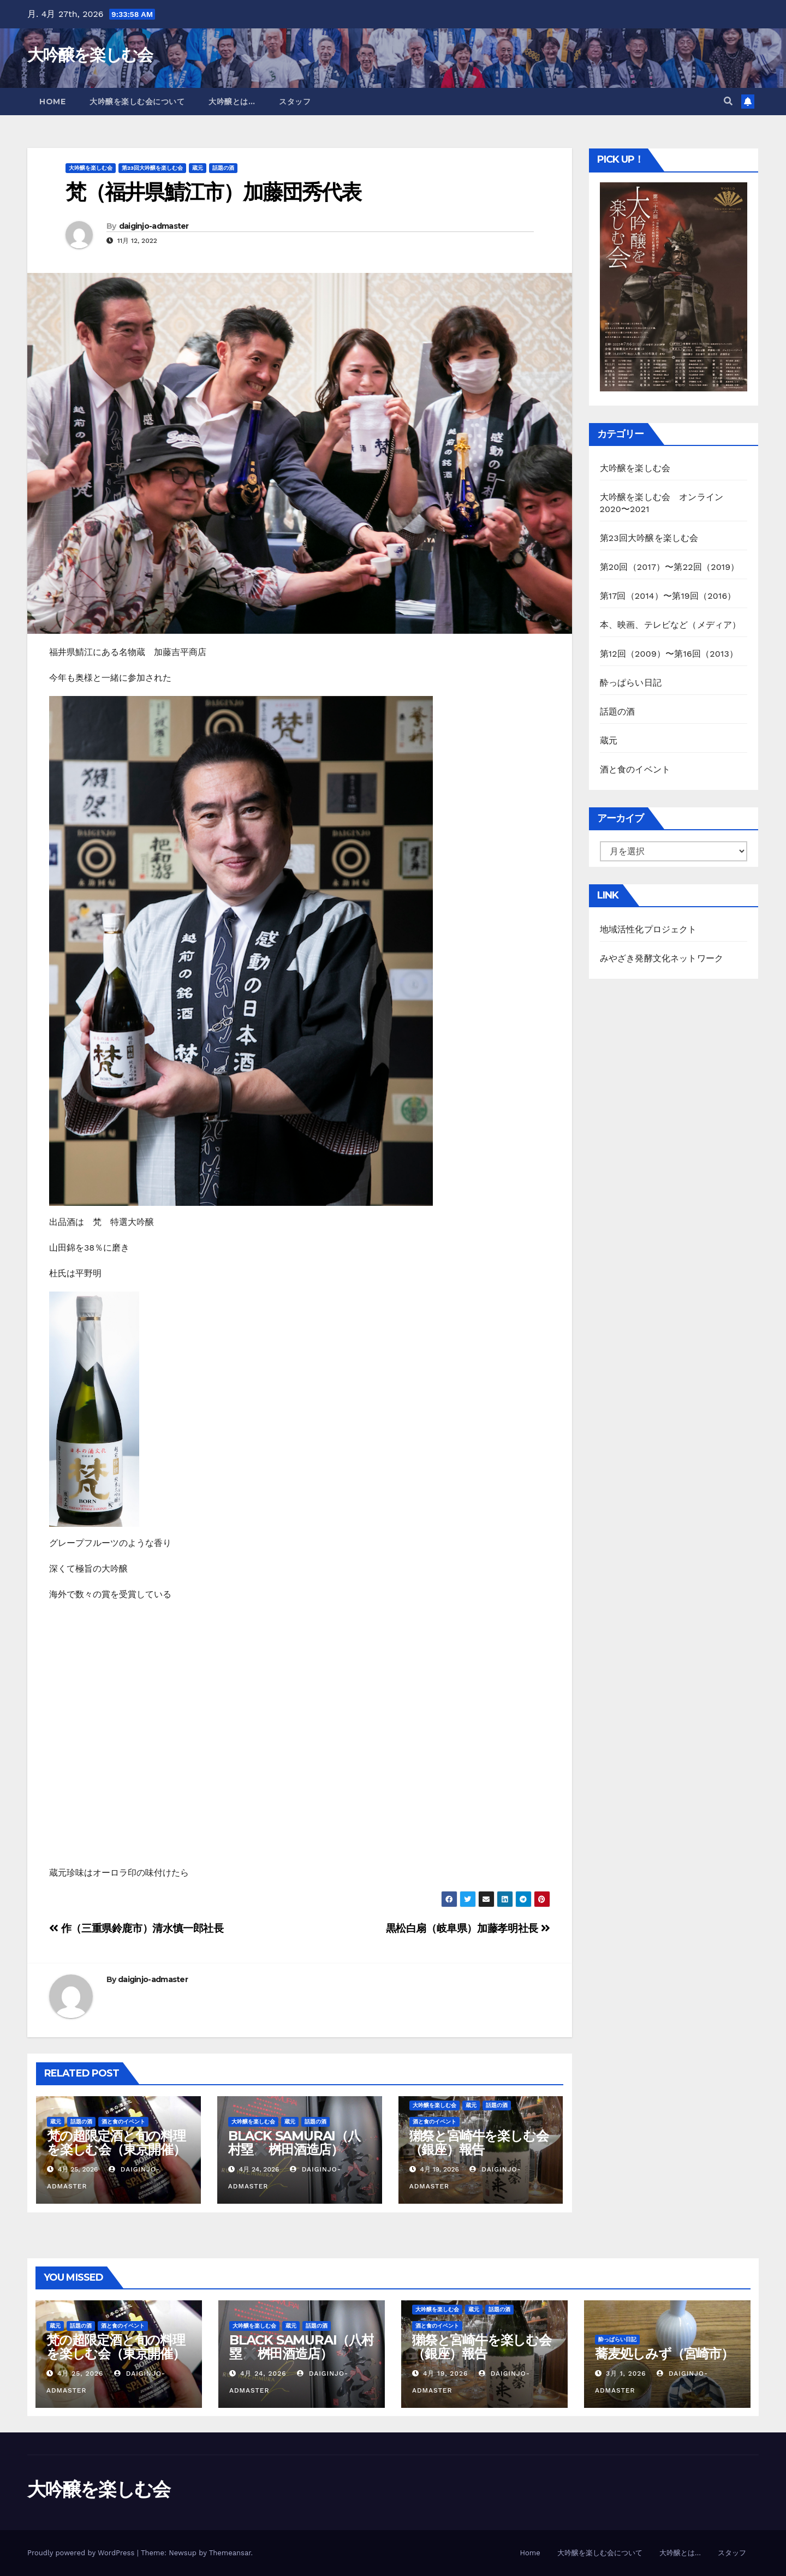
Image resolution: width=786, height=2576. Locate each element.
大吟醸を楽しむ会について (137, 101)
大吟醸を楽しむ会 (89, 55)
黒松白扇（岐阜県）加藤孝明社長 (468, 1928)
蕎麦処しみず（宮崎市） (664, 2353)
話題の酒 (223, 168)
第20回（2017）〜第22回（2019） (670, 567)
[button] (728, 101)
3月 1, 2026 (626, 2373)
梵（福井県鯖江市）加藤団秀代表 (213, 192)
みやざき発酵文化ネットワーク (662, 958)
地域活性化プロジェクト (648, 929)
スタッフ (295, 101)
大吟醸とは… (232, 101)
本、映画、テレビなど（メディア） (670, 625)
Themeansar (230, 2553)
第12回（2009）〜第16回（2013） (669, 654)
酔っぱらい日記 (631, 682)
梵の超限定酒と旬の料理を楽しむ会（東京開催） (116, 2142)
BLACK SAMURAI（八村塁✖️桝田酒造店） (294, 2142)
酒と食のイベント (123, 2122)
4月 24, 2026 (263, 2373)
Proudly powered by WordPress (82, 2553)
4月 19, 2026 (445, 2373)
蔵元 (197, 168)
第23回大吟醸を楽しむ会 (152, 168)
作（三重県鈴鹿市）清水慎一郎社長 (136, 1928)
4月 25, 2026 (80, 2373)
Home (52, 101)
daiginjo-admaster (154, 226)
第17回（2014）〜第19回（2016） (668, 596)
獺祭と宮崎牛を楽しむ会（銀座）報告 (479, 2142)
